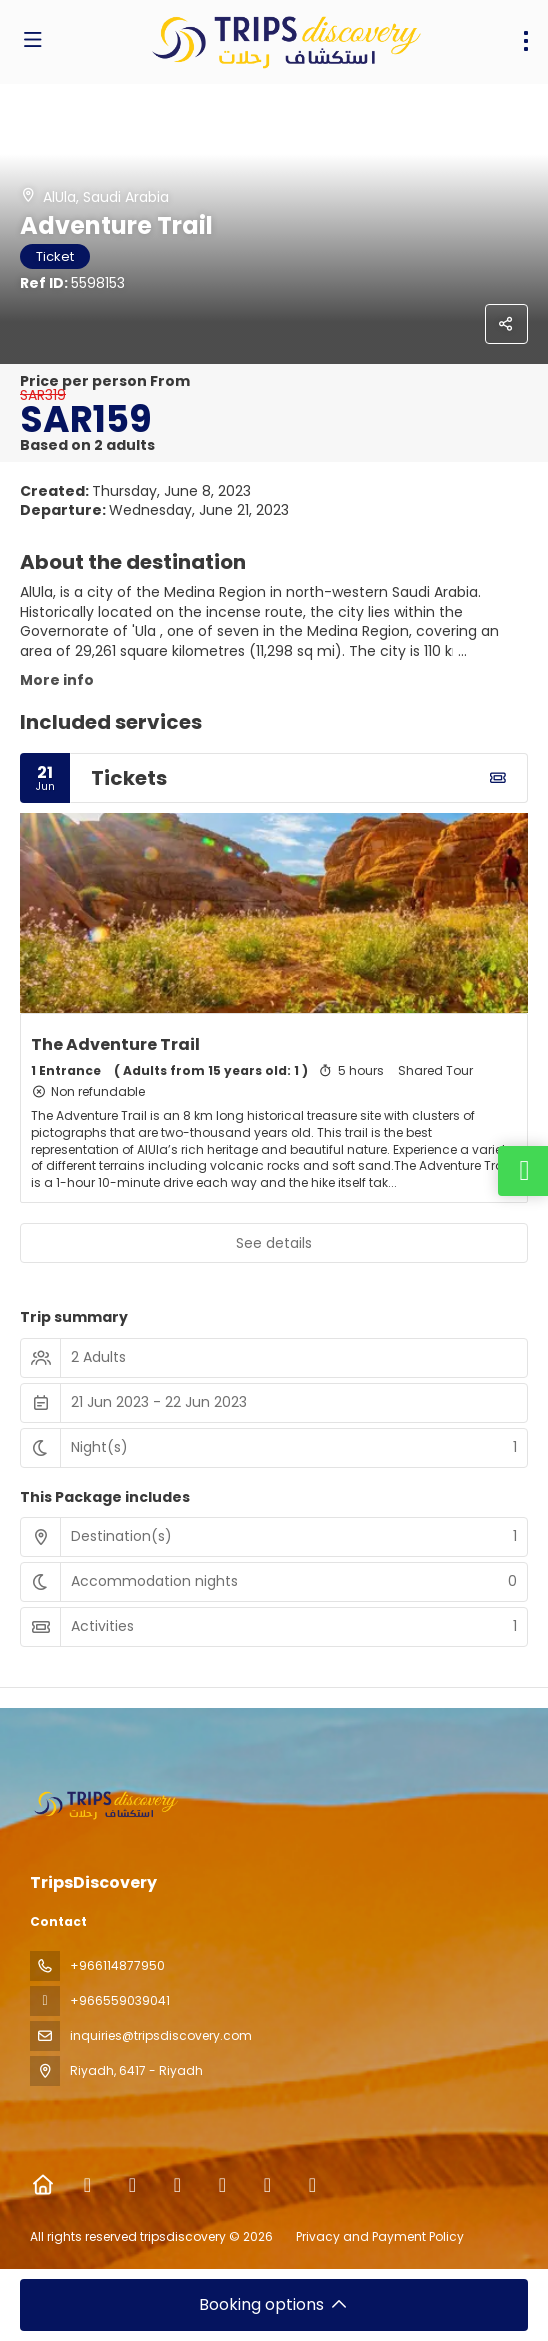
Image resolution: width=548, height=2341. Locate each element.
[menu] (526, 41)
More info (57, 680)
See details (274, 1243)
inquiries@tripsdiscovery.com (161, 2035)
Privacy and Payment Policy (380, 2236)
